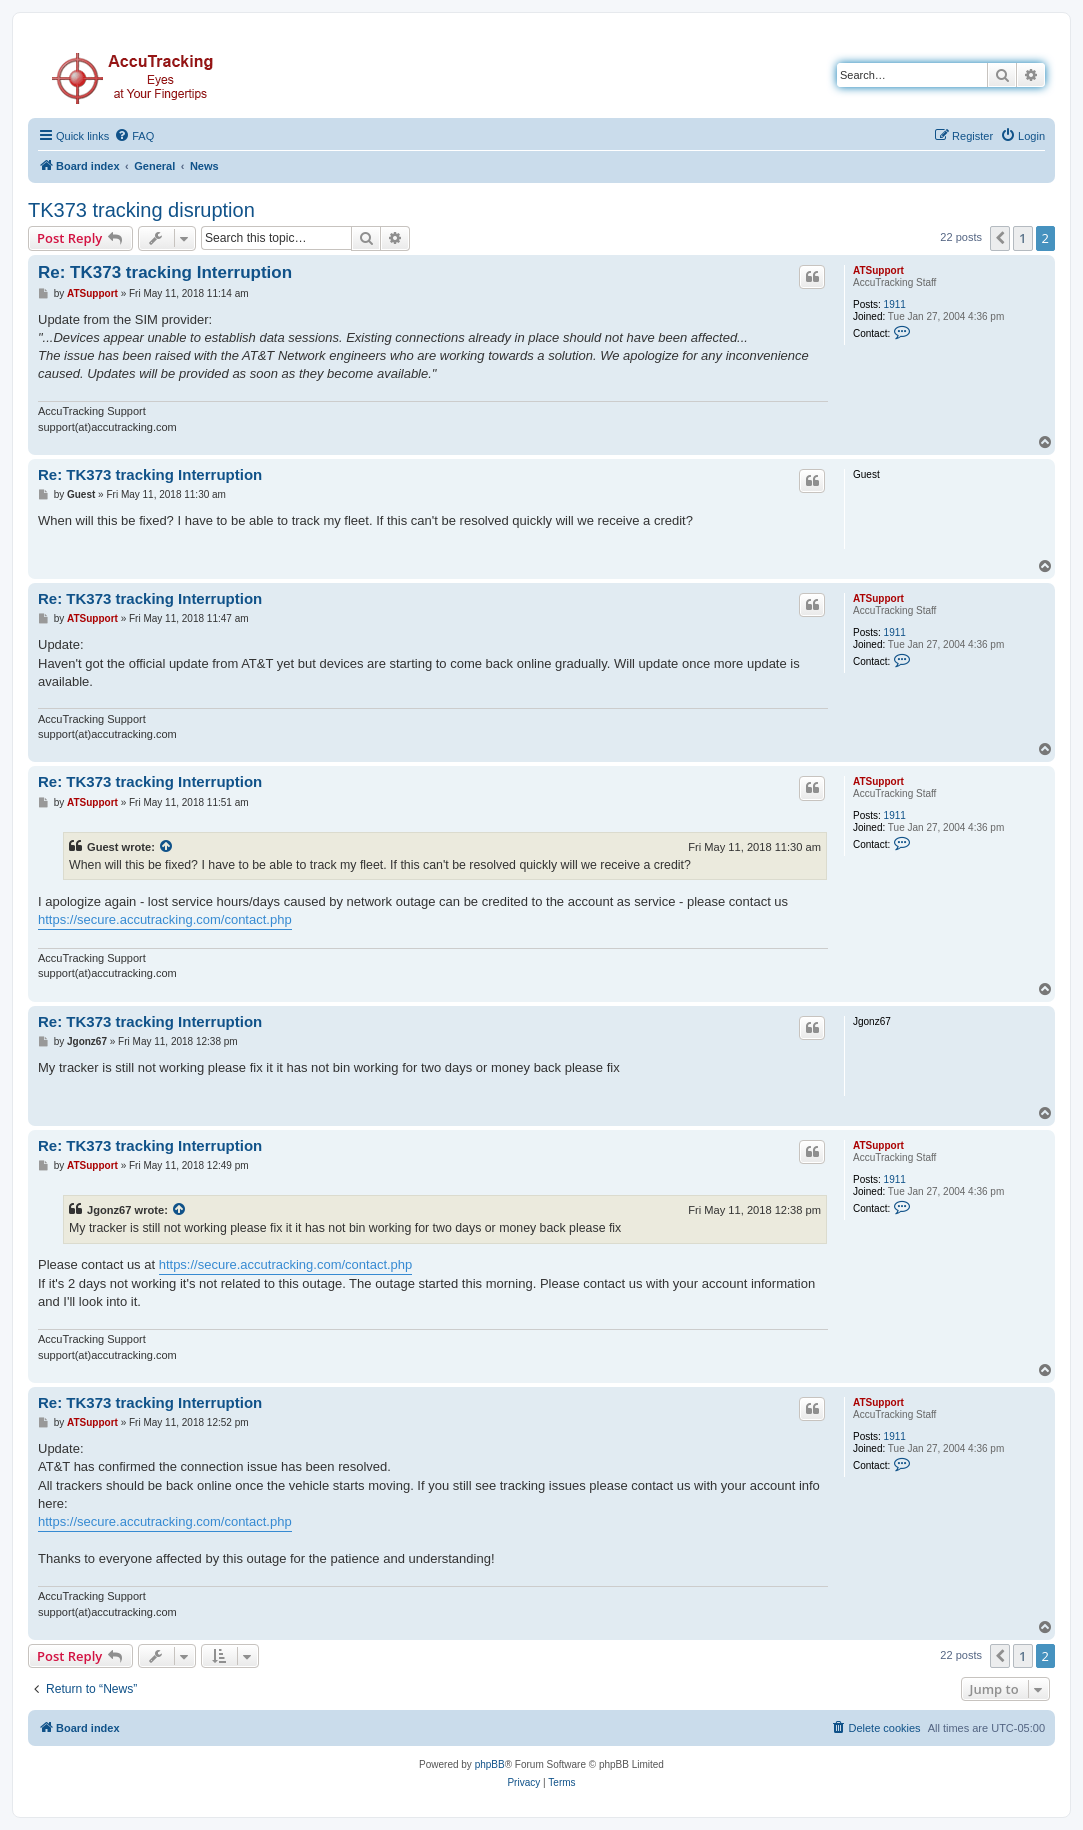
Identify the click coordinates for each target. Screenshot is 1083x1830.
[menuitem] (134, 136)
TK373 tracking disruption (141, 210)
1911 (895, 304)
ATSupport (878, 270)
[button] (1000, 238)
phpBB (490, 1764)
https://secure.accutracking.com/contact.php (165, 919)
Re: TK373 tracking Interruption (165, 272)
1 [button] (1022, 238)
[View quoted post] (167, 847)
